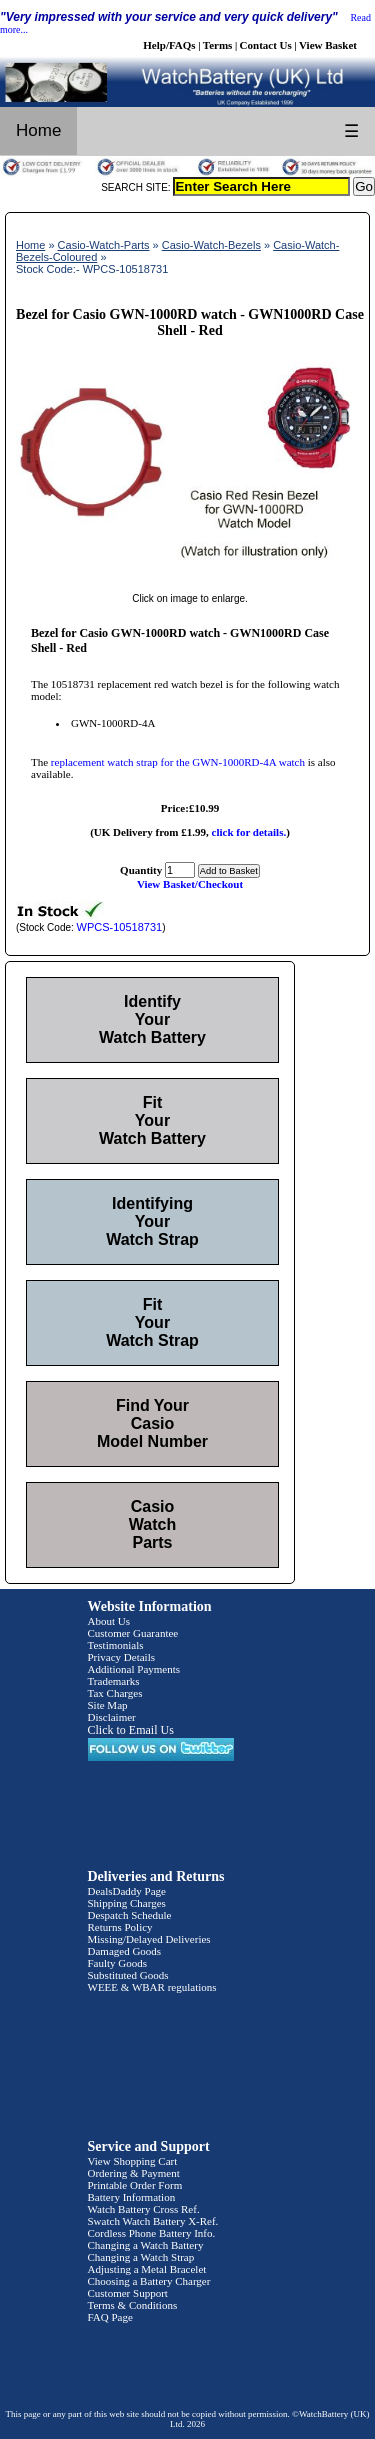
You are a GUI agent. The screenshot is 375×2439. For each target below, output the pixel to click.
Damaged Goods (125, 1951)
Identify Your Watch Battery (152, 1019)
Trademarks (114, 1681)
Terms (218, 45)
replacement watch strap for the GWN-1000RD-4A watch (178, 762)
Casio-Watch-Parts (104, 245)
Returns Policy (120, 1927)
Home (38, 130)
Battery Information (132, 2197)
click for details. (249, 832)
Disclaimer (112, 1717)
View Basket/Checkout (190, 884)
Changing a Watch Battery (146, 2245)
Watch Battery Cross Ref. (144, 2209)
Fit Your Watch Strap (152, 1322)
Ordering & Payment (134, 2173)
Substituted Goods (128, 1975)
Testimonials (116, 1645)
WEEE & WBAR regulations (152, 1987)
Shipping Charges (127, 1903)
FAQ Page (110, 2317)
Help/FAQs (169, 45)
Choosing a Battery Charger (149, 2281)
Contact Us (266, 45)
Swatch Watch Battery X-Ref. (153, 2221)
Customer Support (128, 2293)
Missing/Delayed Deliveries (149, 1939)
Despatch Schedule (130, 1915)
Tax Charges (115, 1693)
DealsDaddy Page (127, 1891)
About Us (109, 1621)
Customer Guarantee (133, 1633)
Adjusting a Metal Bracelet (147, 2269)
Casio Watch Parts (152, 1524)
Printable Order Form (135, 2185)
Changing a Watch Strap (141, 2257)
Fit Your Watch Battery (152, 1120)
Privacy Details (122, 1657)
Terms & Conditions (133, 2305)
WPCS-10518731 (120, 927)
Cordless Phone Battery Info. (152, 2233)
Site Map (108, 1705)
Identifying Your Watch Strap (152, 1221)
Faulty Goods (118, 1963)
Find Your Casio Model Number (152, 1423)
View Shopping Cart (133, 2161)
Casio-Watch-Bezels (211, 245)
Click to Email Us (131, 1730)
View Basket (328, 45)
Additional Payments (134, 1669)
